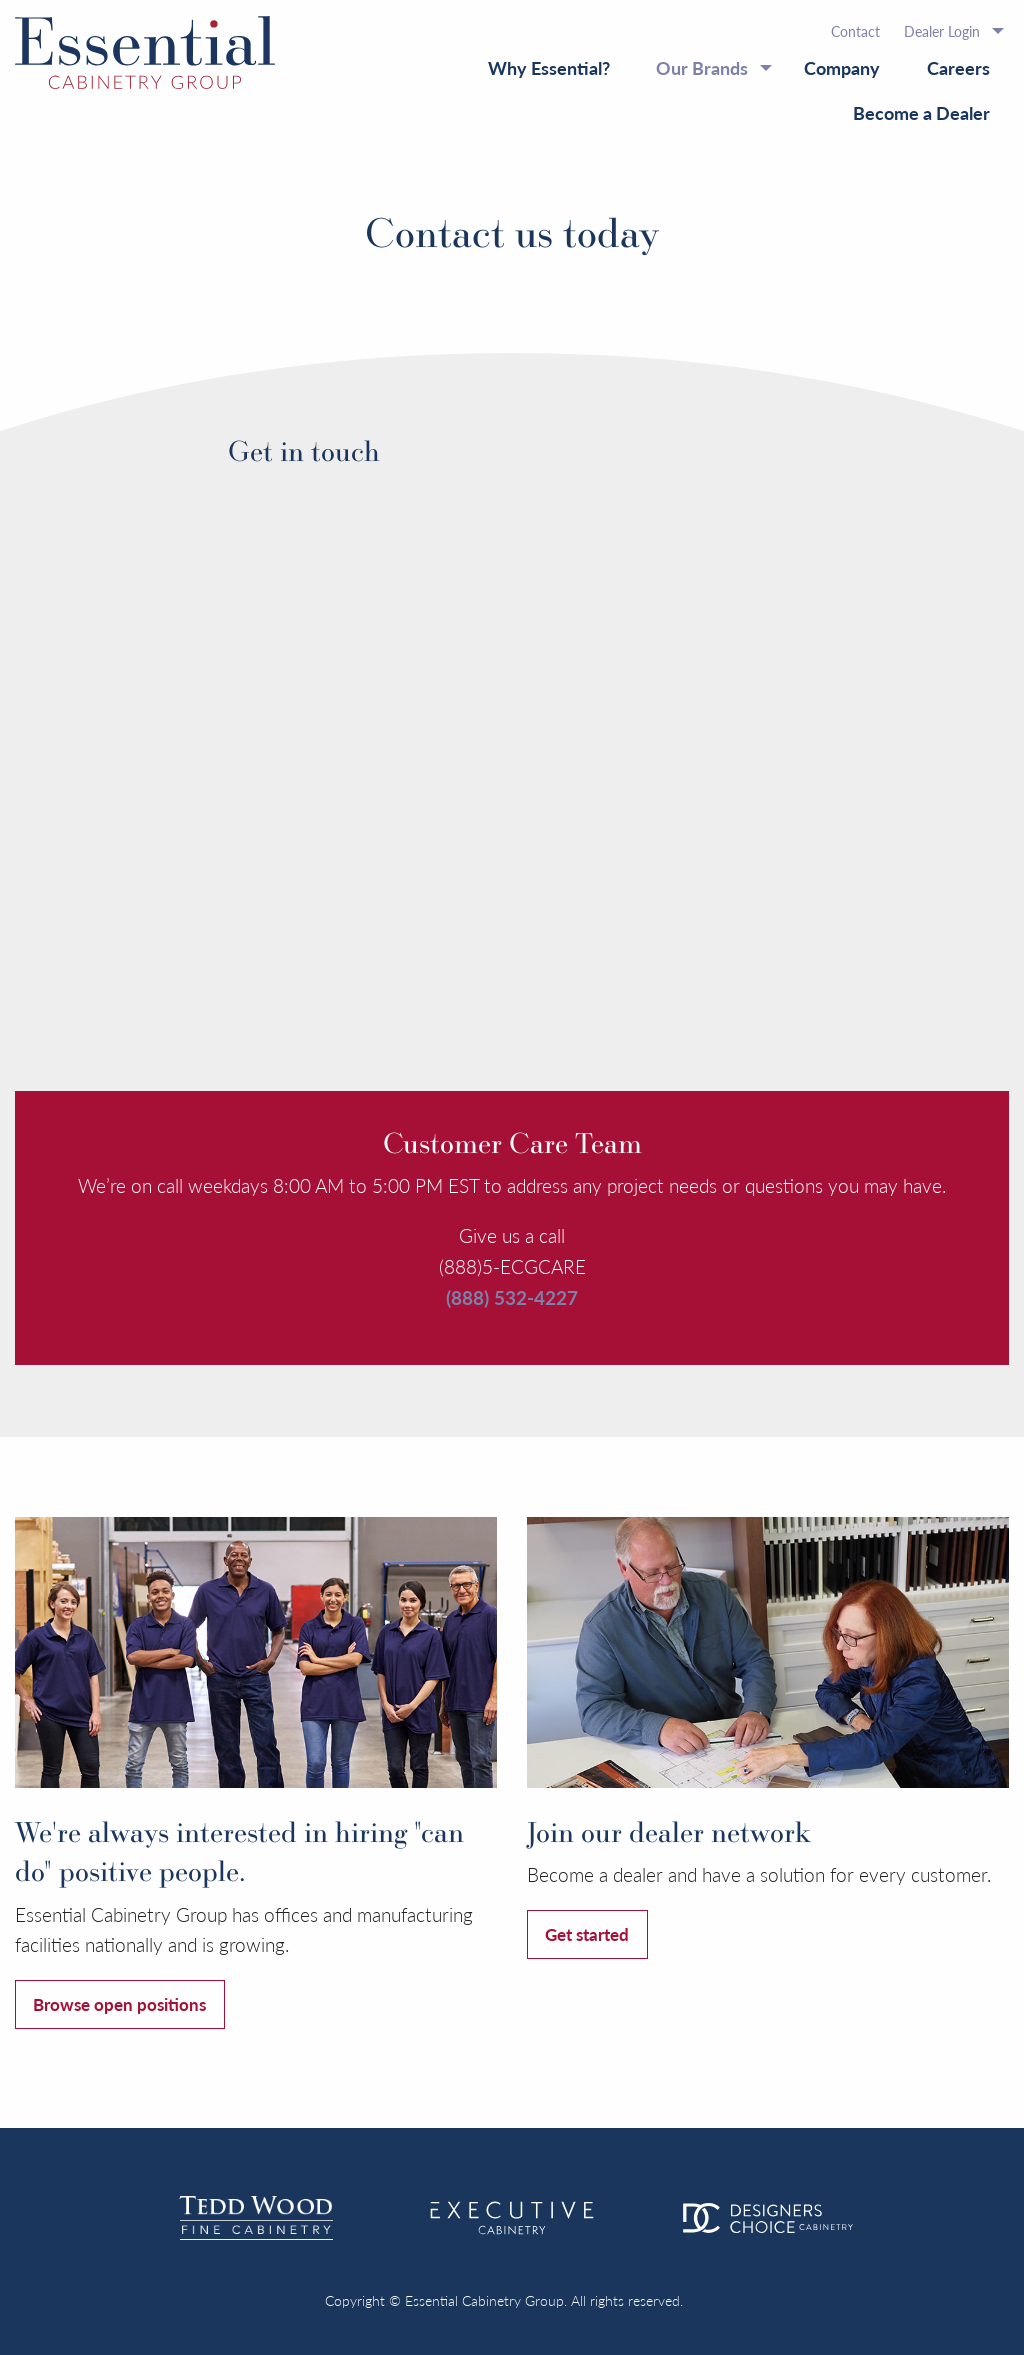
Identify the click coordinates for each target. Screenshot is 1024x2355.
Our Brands (702, 67)
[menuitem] (855, 31)
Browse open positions (119, 2004)
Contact (855, 31)
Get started (587, 1934)
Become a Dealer (921, 112)
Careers (958, 67)
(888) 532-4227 (512, 1297)
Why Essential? (549, 67)
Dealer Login (942, 31)
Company (842, 67)
